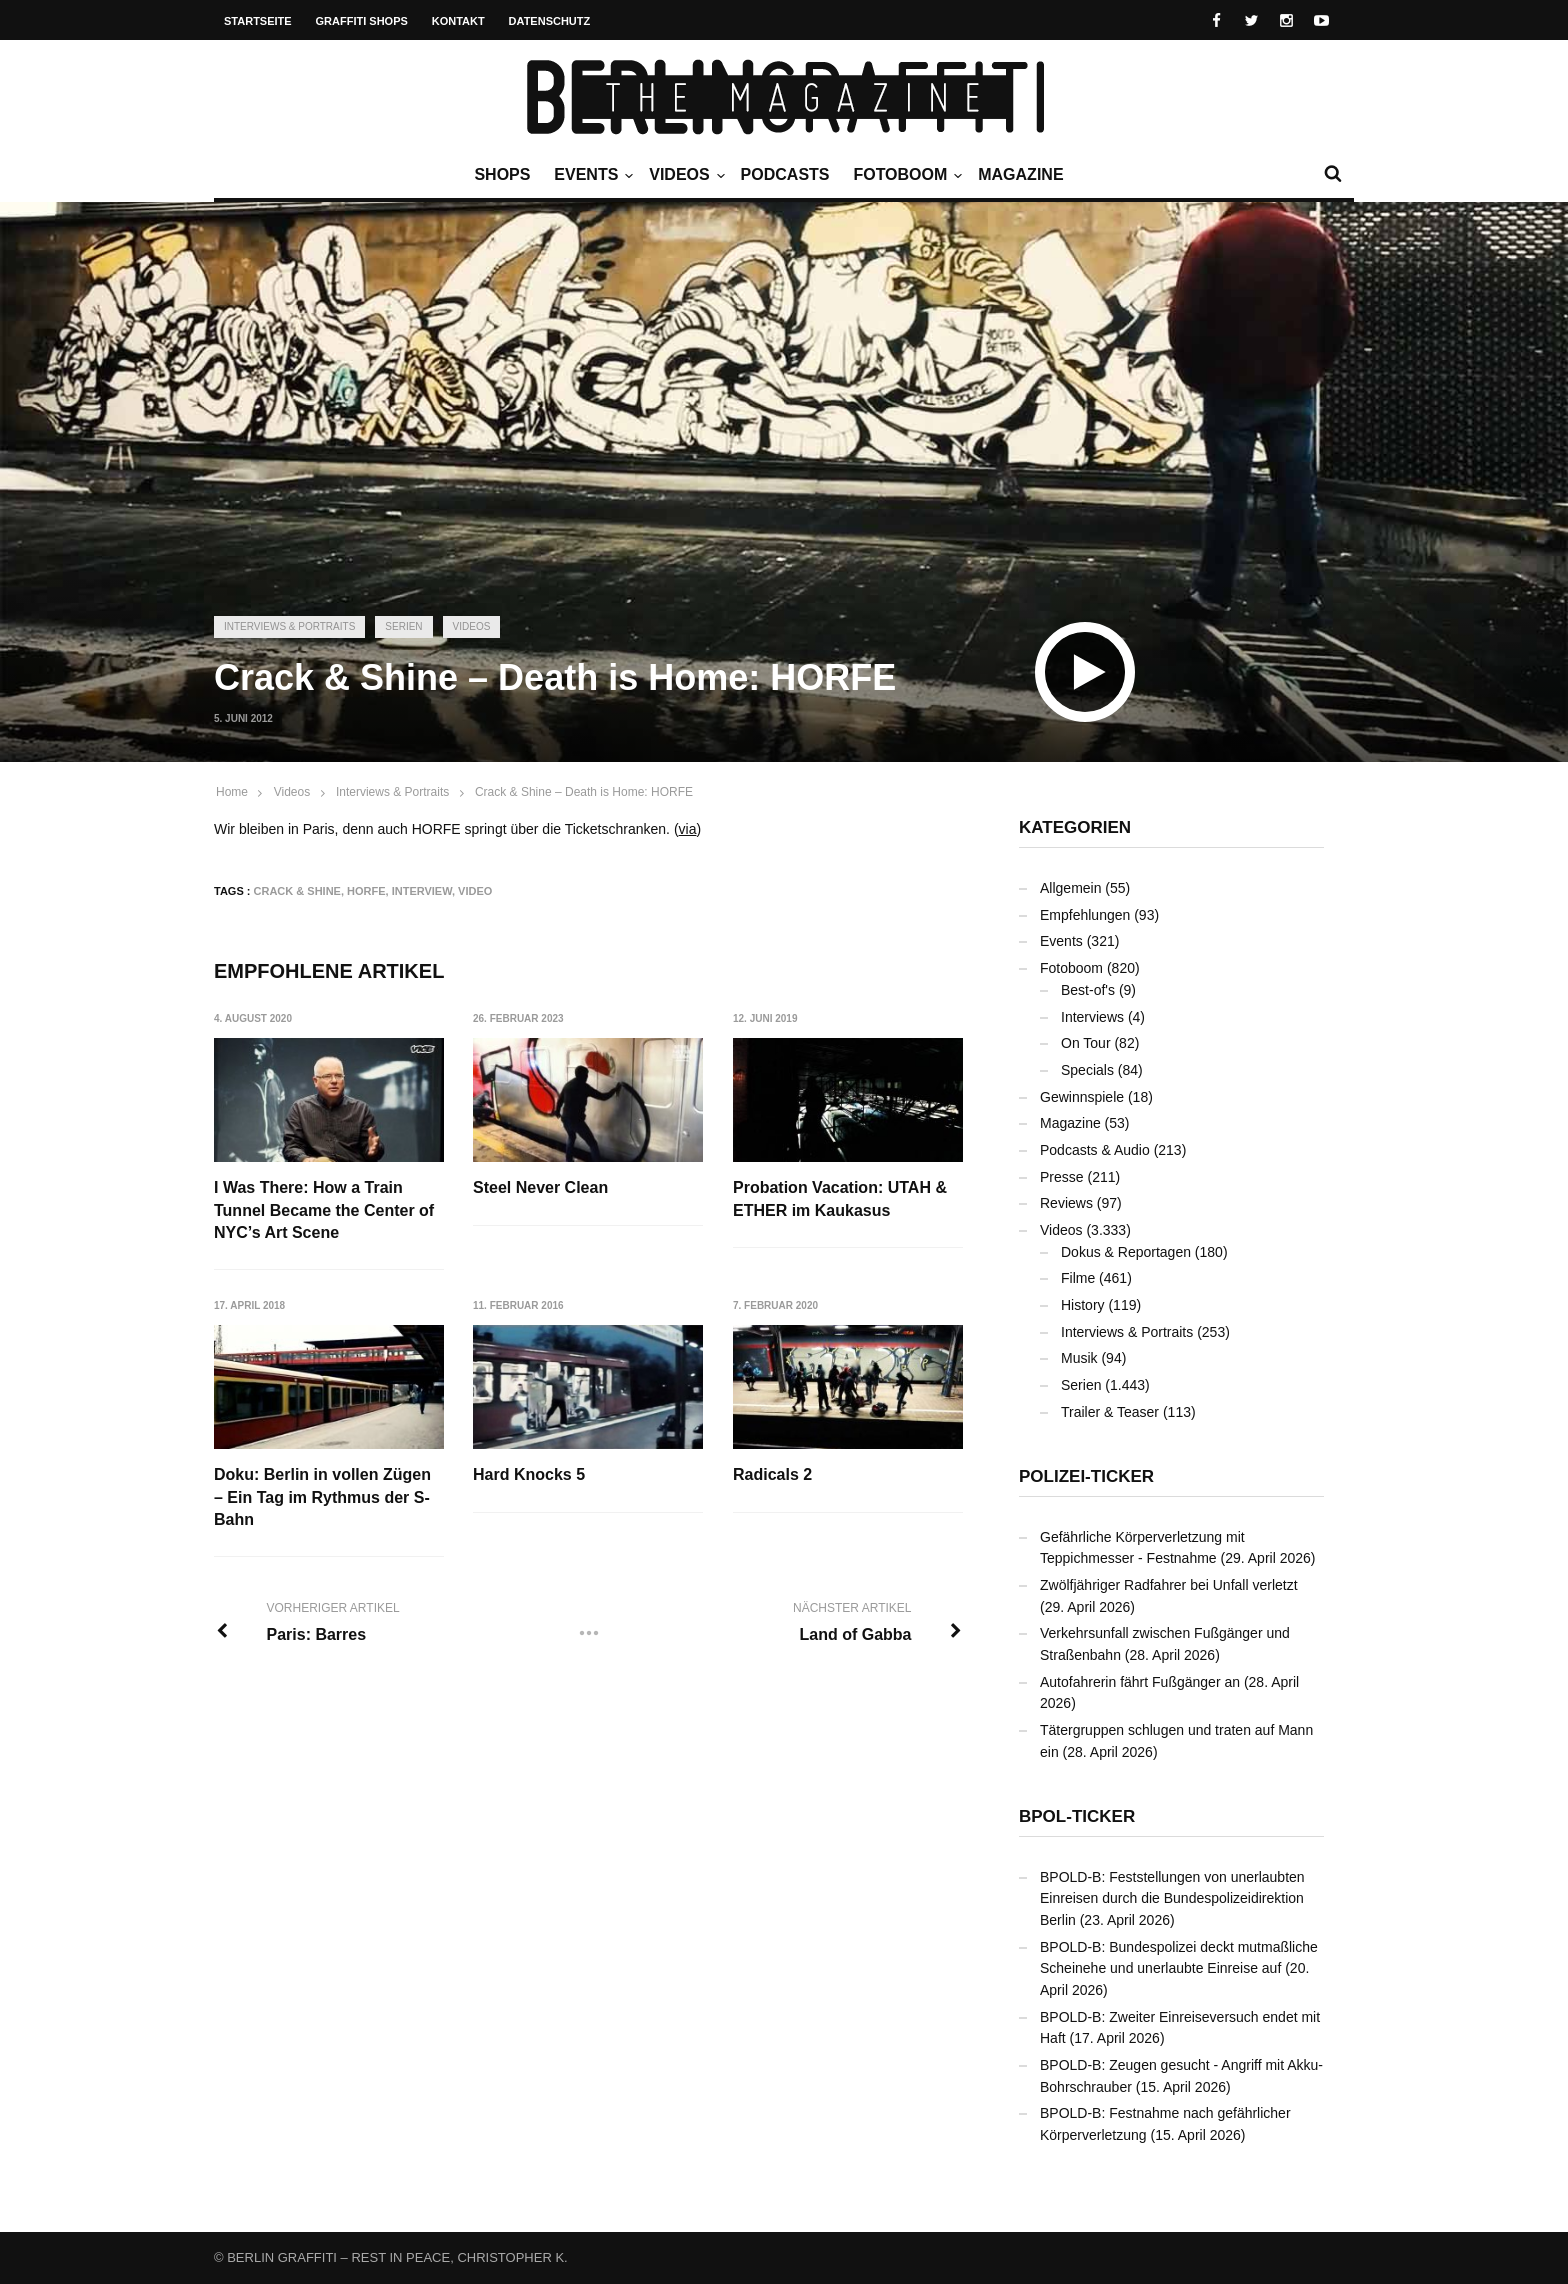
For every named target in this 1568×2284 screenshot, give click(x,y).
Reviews (1066, 1203)
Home (232, 792)
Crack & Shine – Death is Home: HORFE (584, 792)
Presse (1062, 1177)
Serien (403, 626)
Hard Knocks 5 (529, 1474)
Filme (1078, 1278)
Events (591, 175)
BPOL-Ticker (1077, 1816)
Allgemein (1070, 888)
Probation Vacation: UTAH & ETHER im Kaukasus (840, 1198)
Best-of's (1088, 990)
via (688, 829)
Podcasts (785, 174)
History (1083, 1305)
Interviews (1092, 1017)
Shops (502, 174)
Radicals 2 (772, 1474)
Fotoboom (905, 175)
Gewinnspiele (1082, 1097)
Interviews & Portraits (289, 626)
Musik (1079, 1358)
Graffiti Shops (362, 21)
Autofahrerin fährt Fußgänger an (1140, 1682)
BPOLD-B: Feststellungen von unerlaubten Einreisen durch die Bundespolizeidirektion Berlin (1172, 1898)
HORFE (366, 891)
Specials (1087, 1070)
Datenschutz (550, 21)
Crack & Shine (297, 891)
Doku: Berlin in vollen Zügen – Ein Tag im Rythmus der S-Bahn (322, 1497)
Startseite (258, 21)
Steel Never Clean (540, 1187)
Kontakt (458, 21)
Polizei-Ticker (1086, 1476)
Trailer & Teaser (1110, 1412)
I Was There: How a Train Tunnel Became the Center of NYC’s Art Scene (324, 1210)
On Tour (1086, 1043)
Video (475, 891)
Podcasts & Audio (1095, 1150)
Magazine (1020, 174)
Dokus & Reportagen (1126, 1252)
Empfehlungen (1085, 915)
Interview (422, 891)
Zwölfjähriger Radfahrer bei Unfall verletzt (1169, 1585)
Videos (684, 175)
